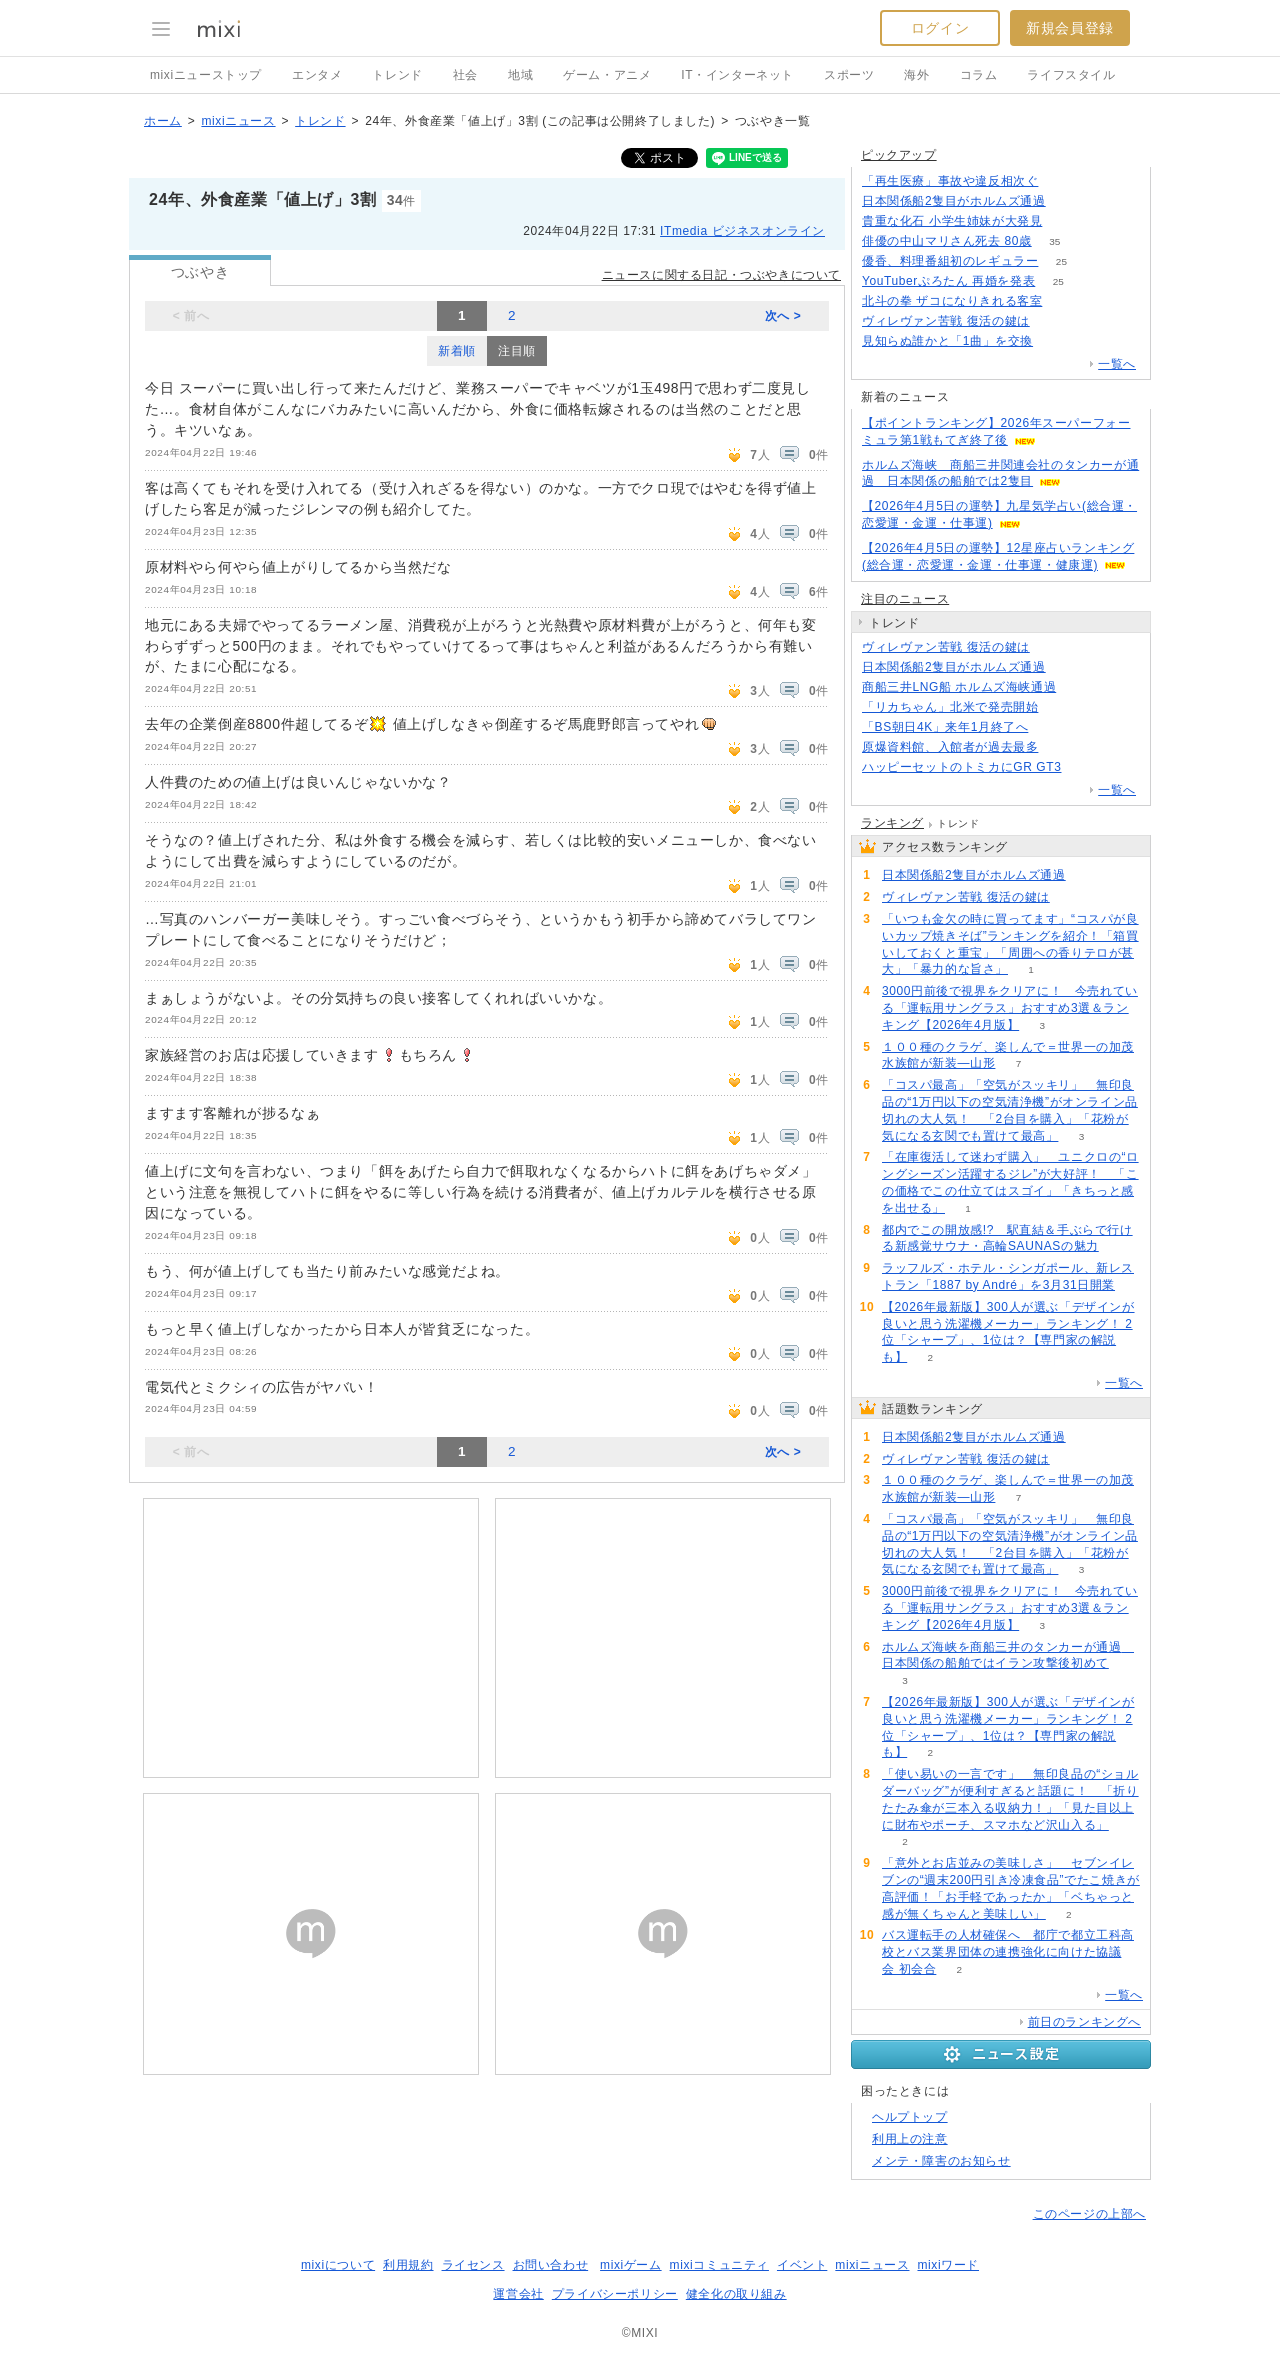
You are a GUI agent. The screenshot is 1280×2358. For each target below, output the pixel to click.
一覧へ (1117, 364)
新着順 (457, 351)
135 (1061, 181)
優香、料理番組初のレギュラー (950, 261)
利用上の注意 (910, 2139)
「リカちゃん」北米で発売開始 (950, 707)
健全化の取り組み (736, 2294)
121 (1068, 201)
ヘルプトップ (910, 2117)
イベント (802, 2265)
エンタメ (317, 75)
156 (1065, 221)
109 (1052, 321)
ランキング (892, 823)
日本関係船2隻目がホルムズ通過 (954, 201)
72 (1056, 341)
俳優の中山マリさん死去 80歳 (947, 241)
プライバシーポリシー (615, 2294)
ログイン (940, 28)
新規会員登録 (1070, 28)
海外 (916, 75)
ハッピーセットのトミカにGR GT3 (961, 767)
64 (1061, 747)
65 (1084, 767)
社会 (465, 75)
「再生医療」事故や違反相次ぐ (950, 181)
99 (1079, 687)
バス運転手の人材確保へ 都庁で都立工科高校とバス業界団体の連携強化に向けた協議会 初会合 (1008, 1952)
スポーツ (849, 75)
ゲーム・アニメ (607, 75)
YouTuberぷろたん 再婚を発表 (948, 281)
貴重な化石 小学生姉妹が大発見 (952, 221)
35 (1054, 241)
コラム (979, 75)
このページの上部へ (1089, 2214)
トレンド (397, 75)
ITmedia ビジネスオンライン (742, 231)
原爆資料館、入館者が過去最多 (950, 747)
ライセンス (473, 2265)
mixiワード (948, 2265)
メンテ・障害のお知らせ (941, 2161)
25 (1061, 261)
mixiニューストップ (206, 75)
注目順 (517, 351)
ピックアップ (899, 155)
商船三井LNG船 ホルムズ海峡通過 (959, 687)
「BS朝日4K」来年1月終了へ (945, 727)
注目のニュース (905, 599)
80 (1051, 727)
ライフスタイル (1071, 75)
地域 (520, 75)
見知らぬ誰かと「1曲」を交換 (947, 341)
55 (1061, 707)
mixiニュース (238, 121)
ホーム (163, 121)
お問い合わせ (551, 2265)
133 (1065, 301)
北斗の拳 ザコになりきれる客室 (952, 301)
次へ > (783, 316)
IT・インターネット (737, 75)
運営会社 (518, 2294)
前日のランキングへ (1084, 2022)
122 (1068, 667)
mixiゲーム (631, 2265)
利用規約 (408, 2265)
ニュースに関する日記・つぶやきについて (721, 275)
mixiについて (338, 2265)
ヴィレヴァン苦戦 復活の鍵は (946, 321)
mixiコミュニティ (719, 2265)
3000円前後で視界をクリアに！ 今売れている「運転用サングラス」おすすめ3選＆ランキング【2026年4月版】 (1010, 1008)
